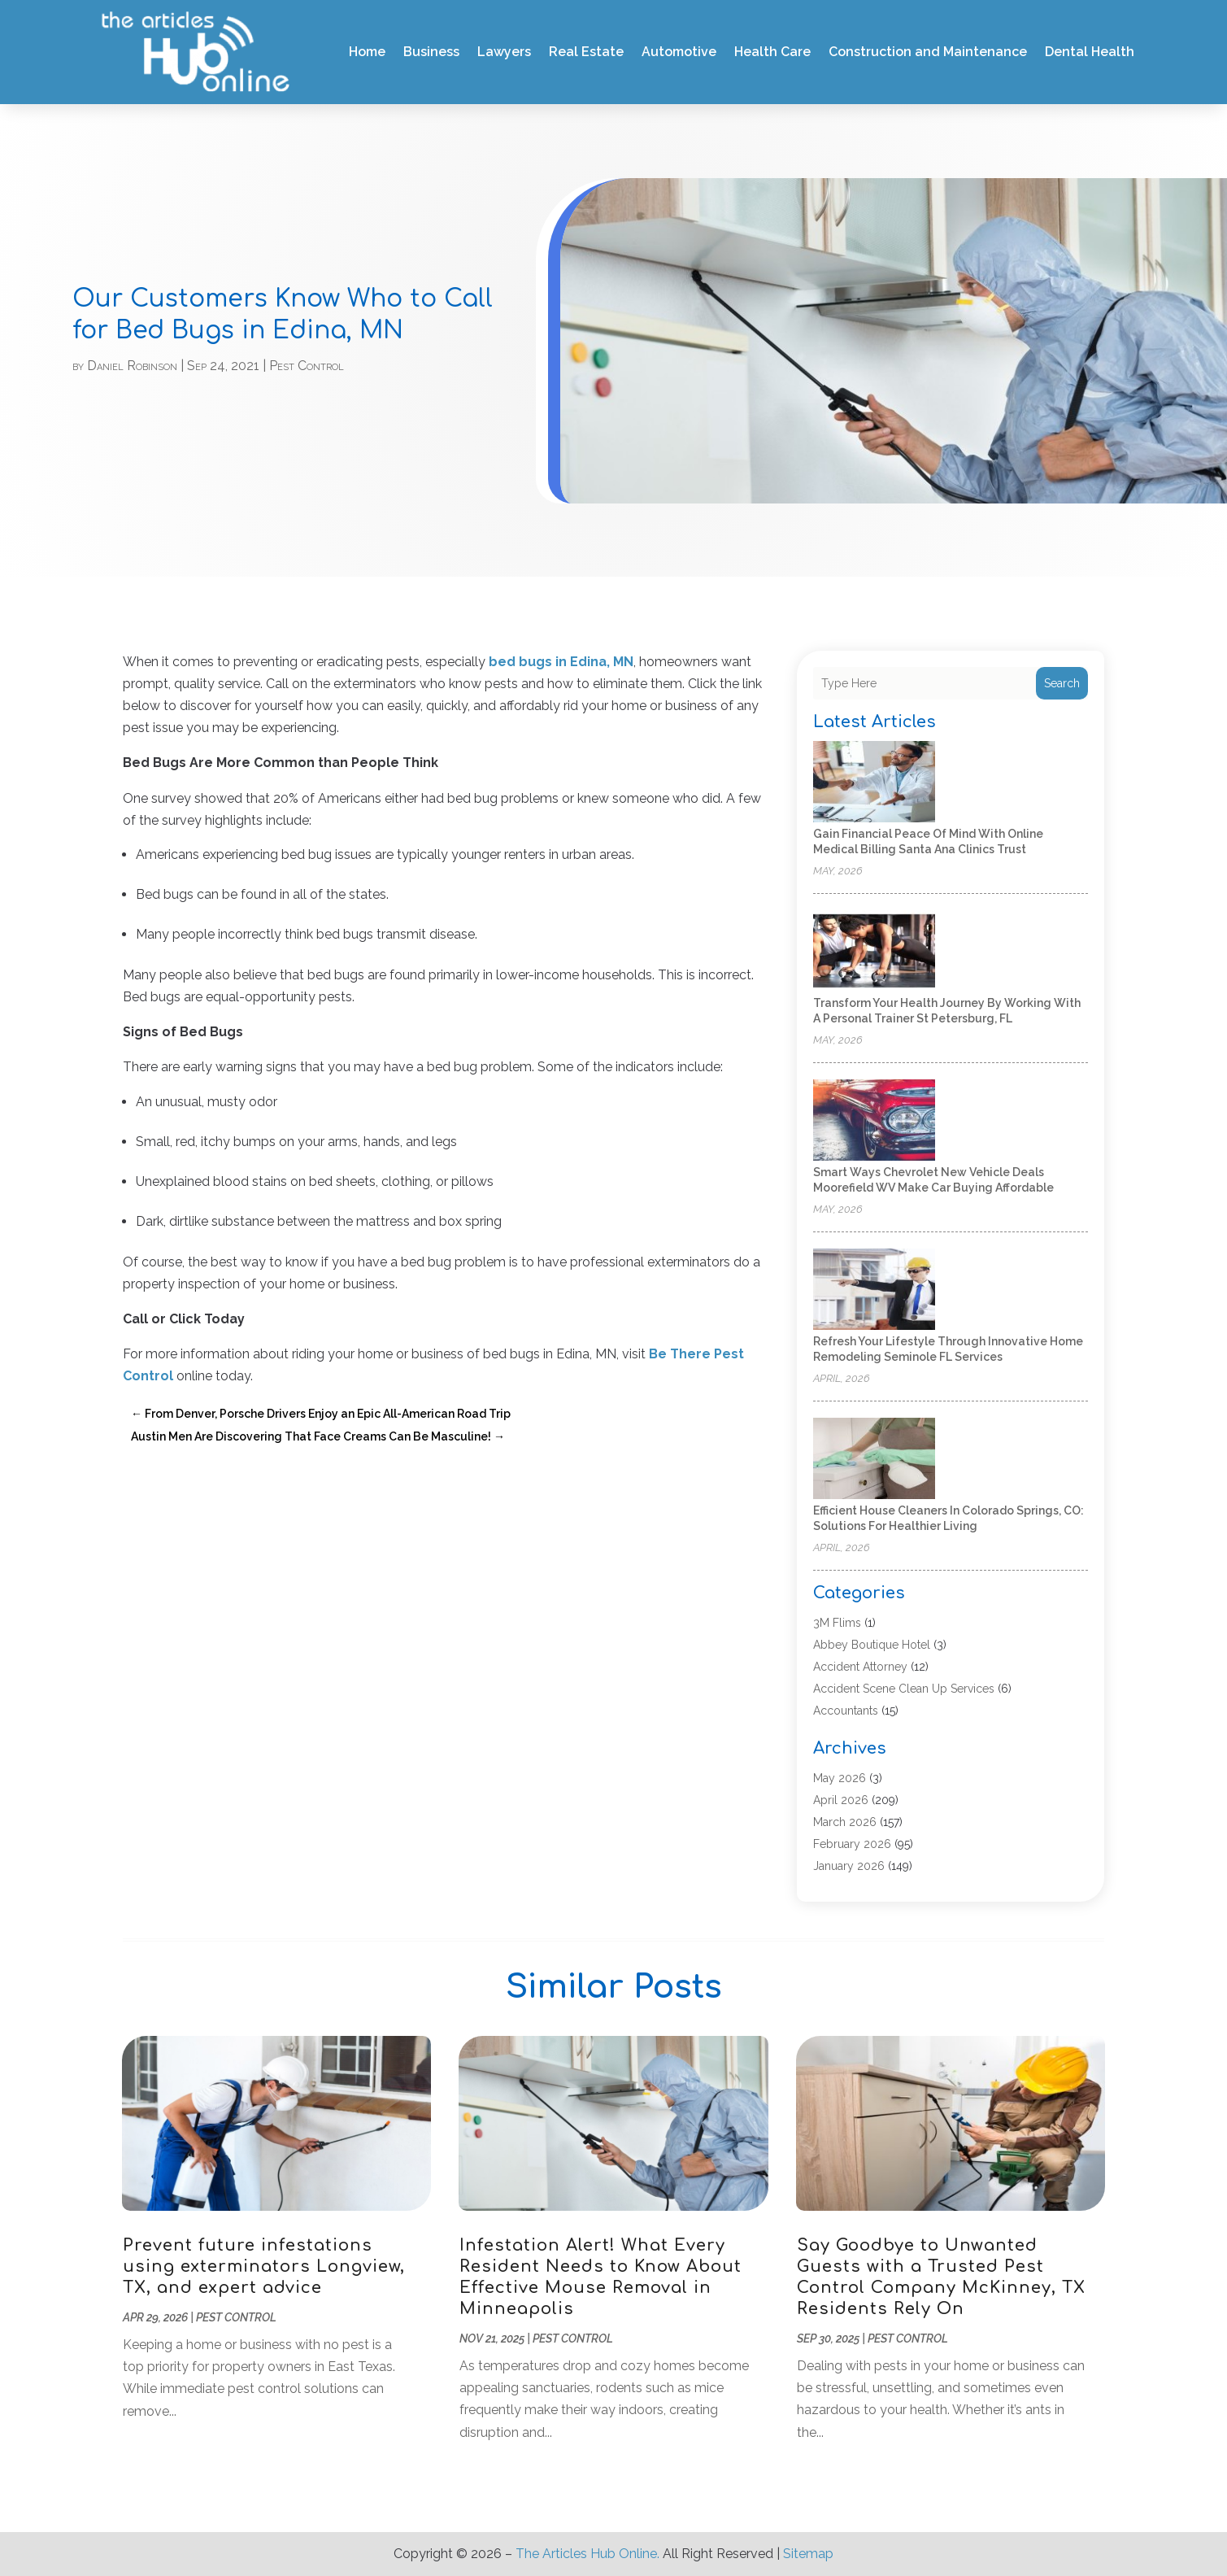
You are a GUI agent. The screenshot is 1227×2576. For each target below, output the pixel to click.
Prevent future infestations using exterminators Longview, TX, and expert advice (264, 2266)
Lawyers (504, 51)
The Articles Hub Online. (587, 2553)
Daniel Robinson (132, 365)
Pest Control (306, 365)
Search (1062, 683)
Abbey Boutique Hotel (871, 1644)
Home (367, 51)
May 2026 (839, 1778)
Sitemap (808, 2553)
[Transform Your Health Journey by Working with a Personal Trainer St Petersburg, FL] (874, 952)
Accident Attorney (860, 1666)
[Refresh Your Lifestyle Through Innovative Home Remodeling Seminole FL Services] (874, 1290)
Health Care (772, 51)
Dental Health (1089, 51)
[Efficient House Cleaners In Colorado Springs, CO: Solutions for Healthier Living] (874, 1460)
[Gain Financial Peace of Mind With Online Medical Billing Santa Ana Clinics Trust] (874, 783)
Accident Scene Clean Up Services (903, 1688)
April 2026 (840, 1800)
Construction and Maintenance (928, 51)
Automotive (679, 51)
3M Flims (837, 1622)
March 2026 (845, 1821)
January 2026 (849, 1865)
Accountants (845, 1710)
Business (431, 51)
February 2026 (852, 1843)
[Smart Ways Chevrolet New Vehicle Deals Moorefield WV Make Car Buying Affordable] (874, 1121)
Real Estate (586, 51)
